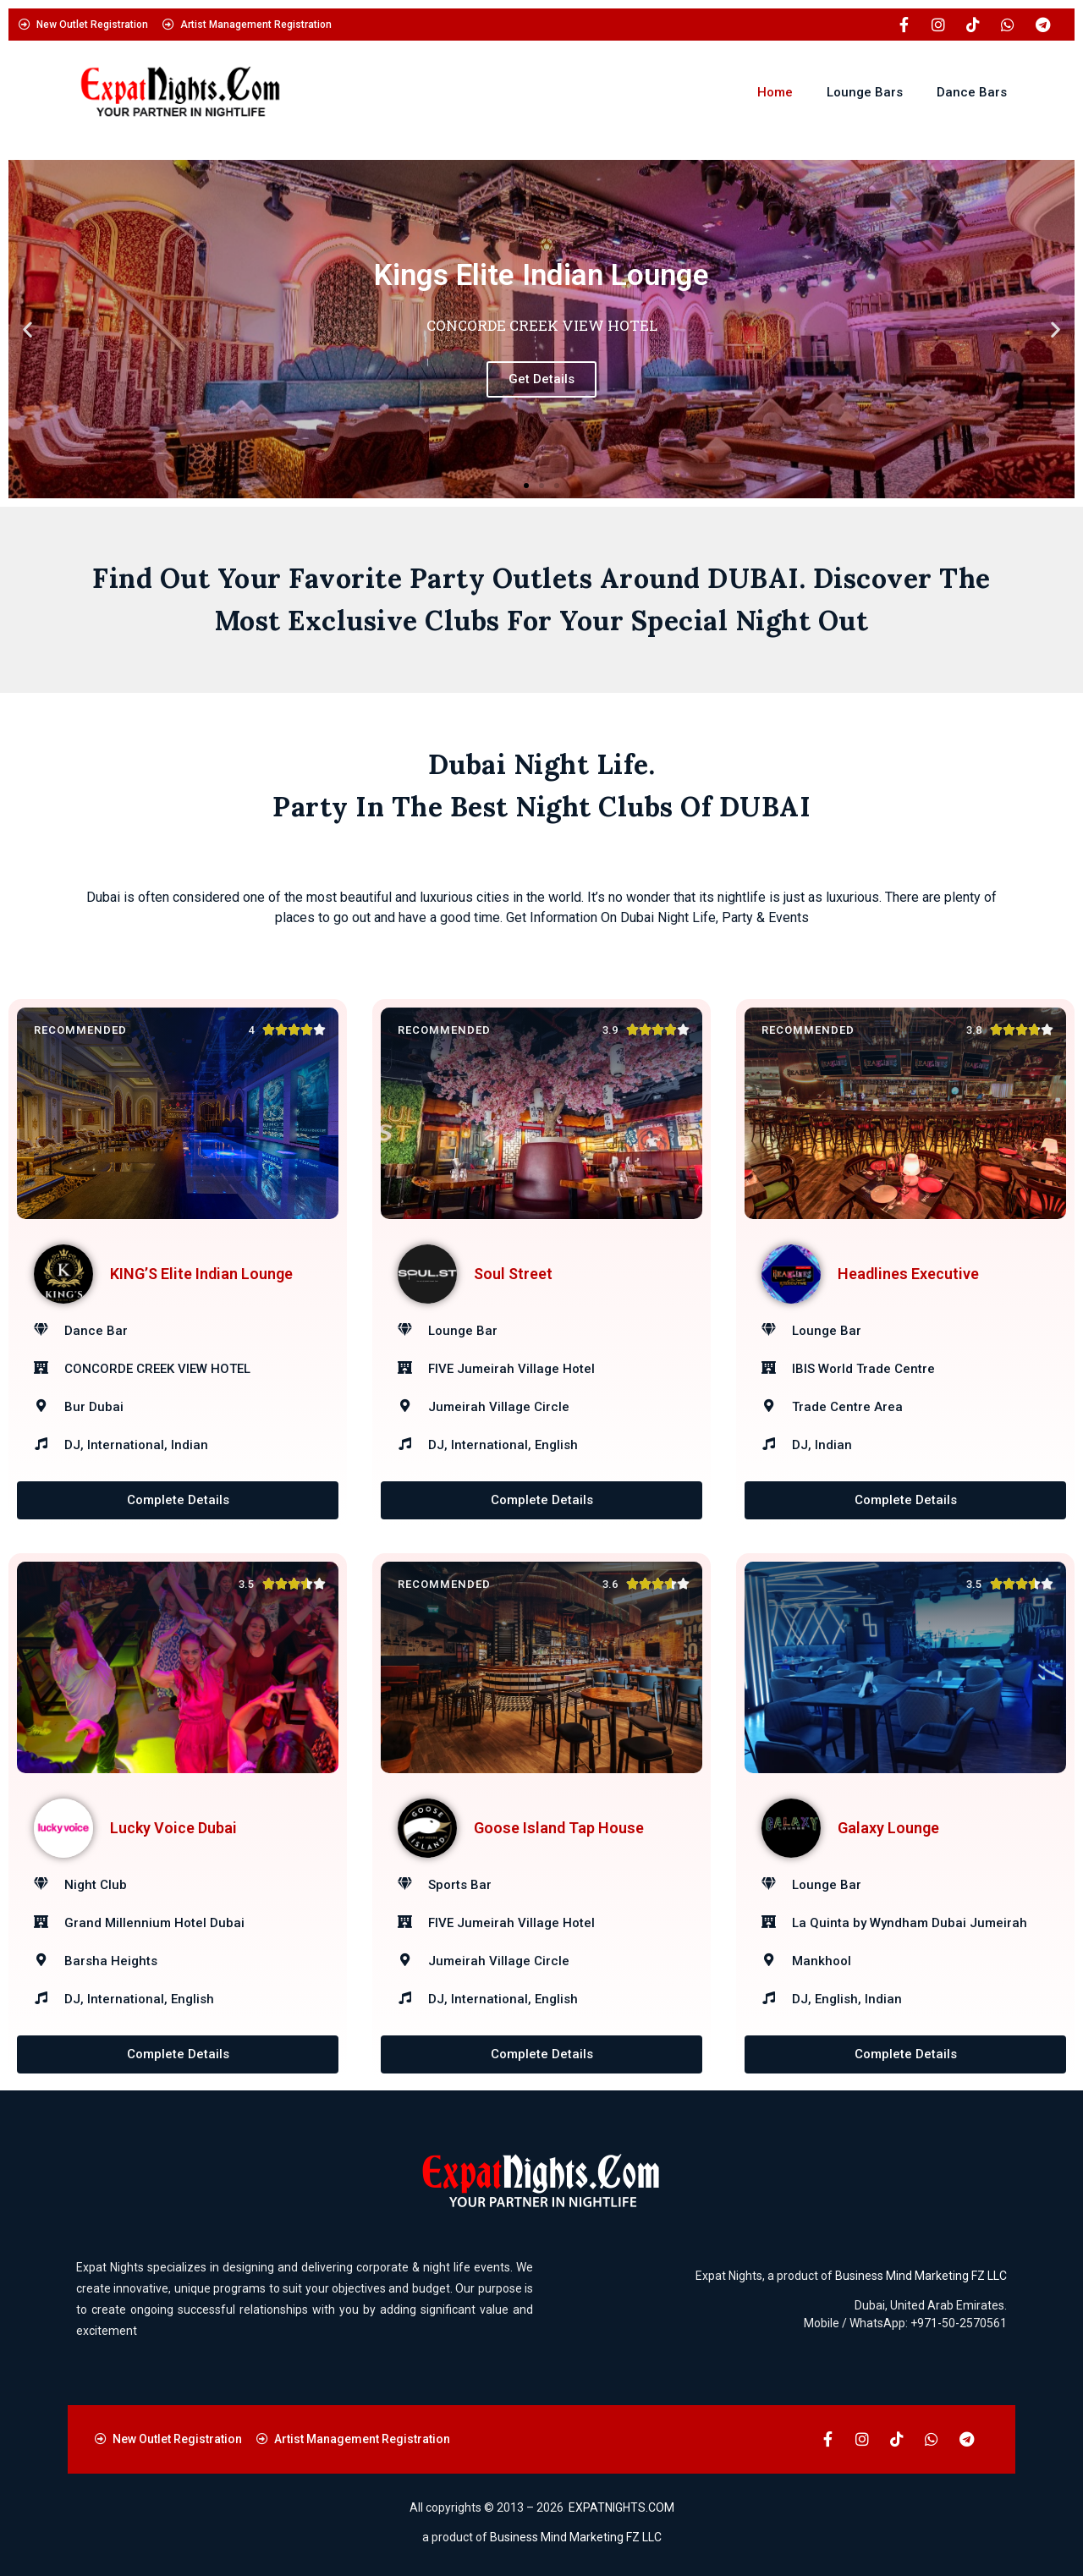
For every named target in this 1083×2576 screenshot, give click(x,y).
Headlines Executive (908, 1274)
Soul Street (513, 1274)
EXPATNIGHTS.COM (621, 2507)
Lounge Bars (865, 92)
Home (775, 92)
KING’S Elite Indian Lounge (201, 1274)
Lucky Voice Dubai (173, 1828)
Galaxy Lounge (888, 1828)
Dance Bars (972, 92)
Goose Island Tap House (559, 1828)
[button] (27, 329)
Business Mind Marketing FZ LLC (921, 2275)
